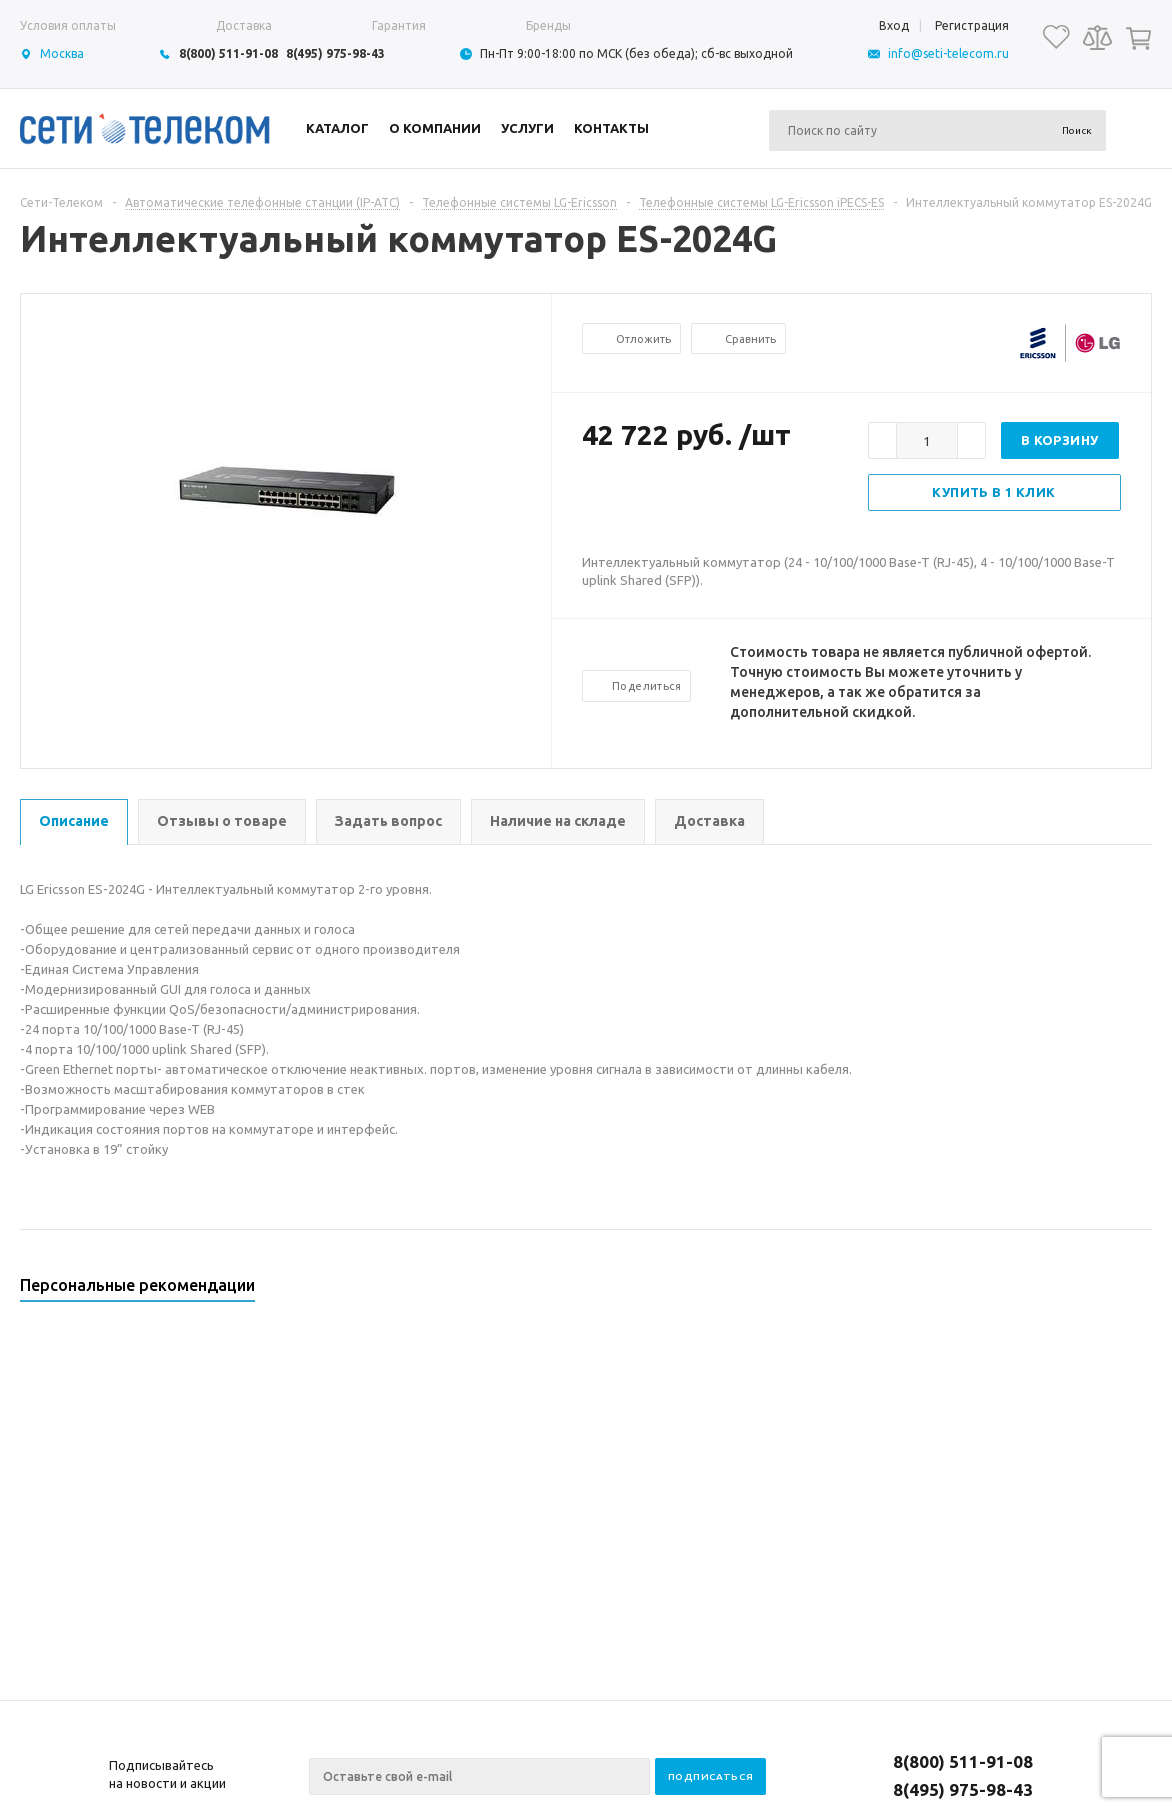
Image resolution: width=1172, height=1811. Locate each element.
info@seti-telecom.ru (948, 53)
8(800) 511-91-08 (228, 53)
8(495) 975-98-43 (335, 53)
